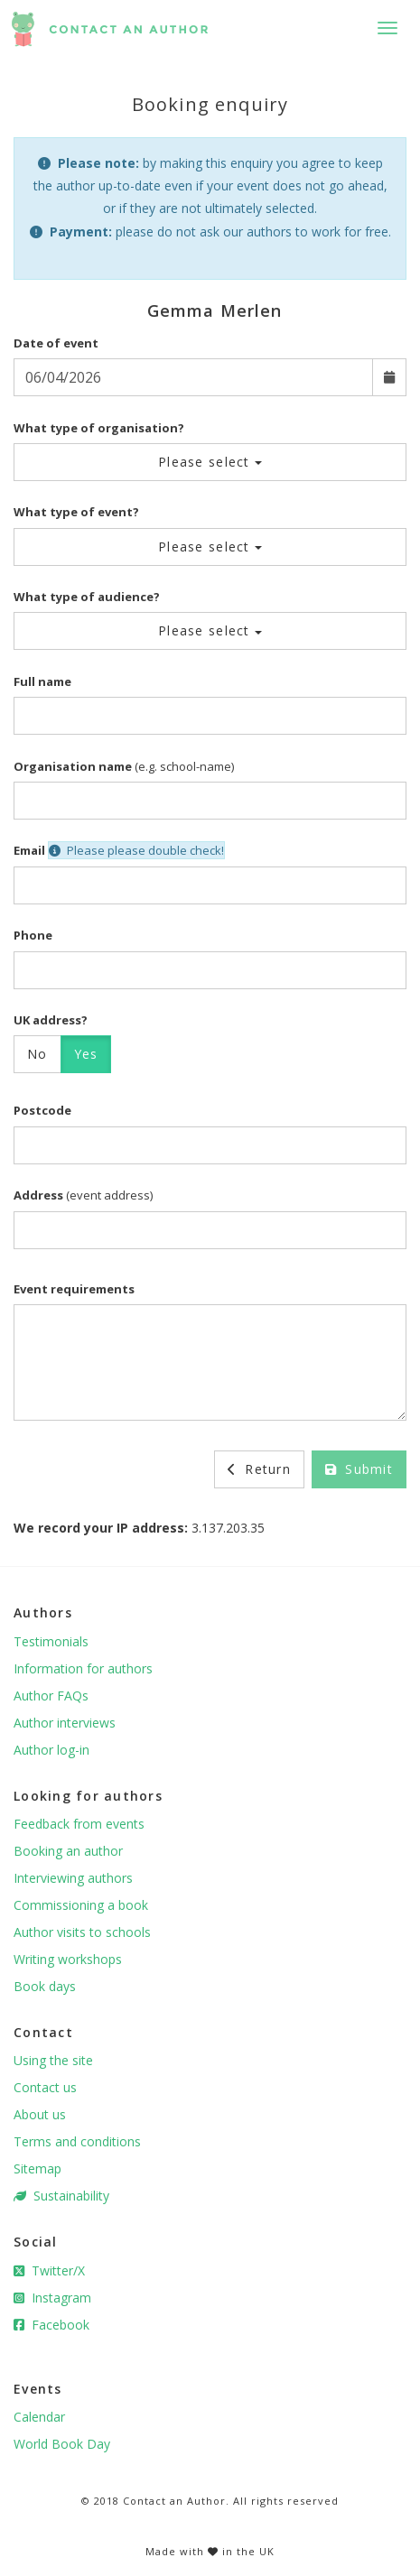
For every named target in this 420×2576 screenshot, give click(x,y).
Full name (42, 681)
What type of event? (76, 512)
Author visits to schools (82, 1932)
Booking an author (68, 1850)
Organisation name (73, 766)
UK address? (51, 1020)
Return (259, 1469)
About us (40, 2114)
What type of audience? (87, 596)
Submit (359, 1469)
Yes (86, 1053)
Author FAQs (51, 1695)
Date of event (56, 343)
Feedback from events (79, 1823)
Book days (45, 1986)
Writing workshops (68, 1959)
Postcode (42, 1110)
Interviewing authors (73, 1877)
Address (38, 1195)
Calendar (39, 2416)
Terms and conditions (77, 2141)
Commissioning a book (81, 1904)
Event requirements (74, 1289)
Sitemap (37, 2168)
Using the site (53, 2060)
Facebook (51, 2324)
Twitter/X (49, 2270)
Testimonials (51, 1641)
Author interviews (65, 1722)
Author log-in (51, 1749)
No (37, 1053)
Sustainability (61, 2195)
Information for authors (83, 1668)
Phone (33, 935)
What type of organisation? (99, 428)
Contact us (45, 2087)
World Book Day (62, 2443)
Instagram (52, 2297)
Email (29, 850)
